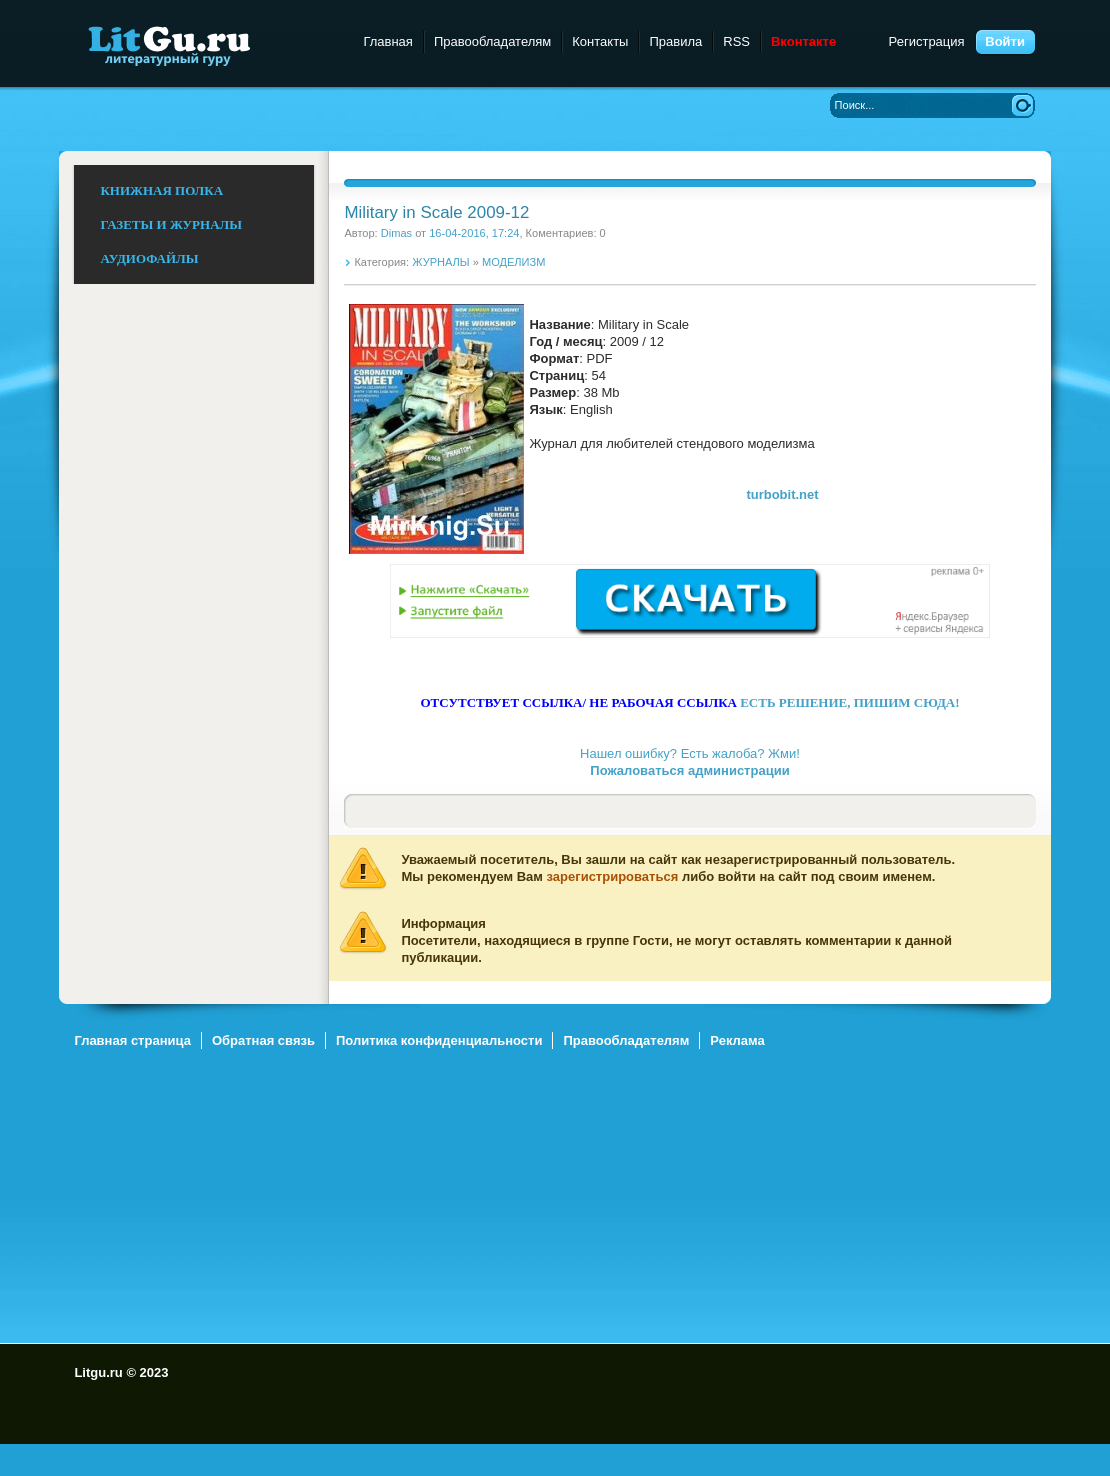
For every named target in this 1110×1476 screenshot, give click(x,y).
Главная (387, 41)
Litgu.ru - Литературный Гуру (206, 44)
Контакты (600, 41)
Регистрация (927, 41)
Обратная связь (263, 1040)
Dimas (396, 233)
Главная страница (132, 1040)
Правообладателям (492, 41)
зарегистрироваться (613, 876)
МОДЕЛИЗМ (513, 262)
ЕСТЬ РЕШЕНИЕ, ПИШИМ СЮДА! (849, 702)
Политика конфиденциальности (439, 1040)
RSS (736, 41)
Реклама (737, 1040)
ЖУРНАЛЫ (440, 262)
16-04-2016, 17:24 (474, 233)
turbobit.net (782, 494)
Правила (675, 41)
